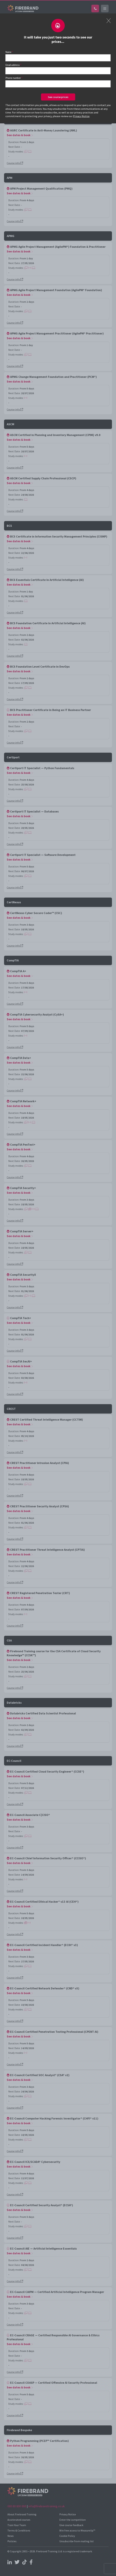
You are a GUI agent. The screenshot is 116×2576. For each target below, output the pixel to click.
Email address (12, 65)
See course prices (58, 97)
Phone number (13, 78)
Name (8, 52)
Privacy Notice (81, 116)
